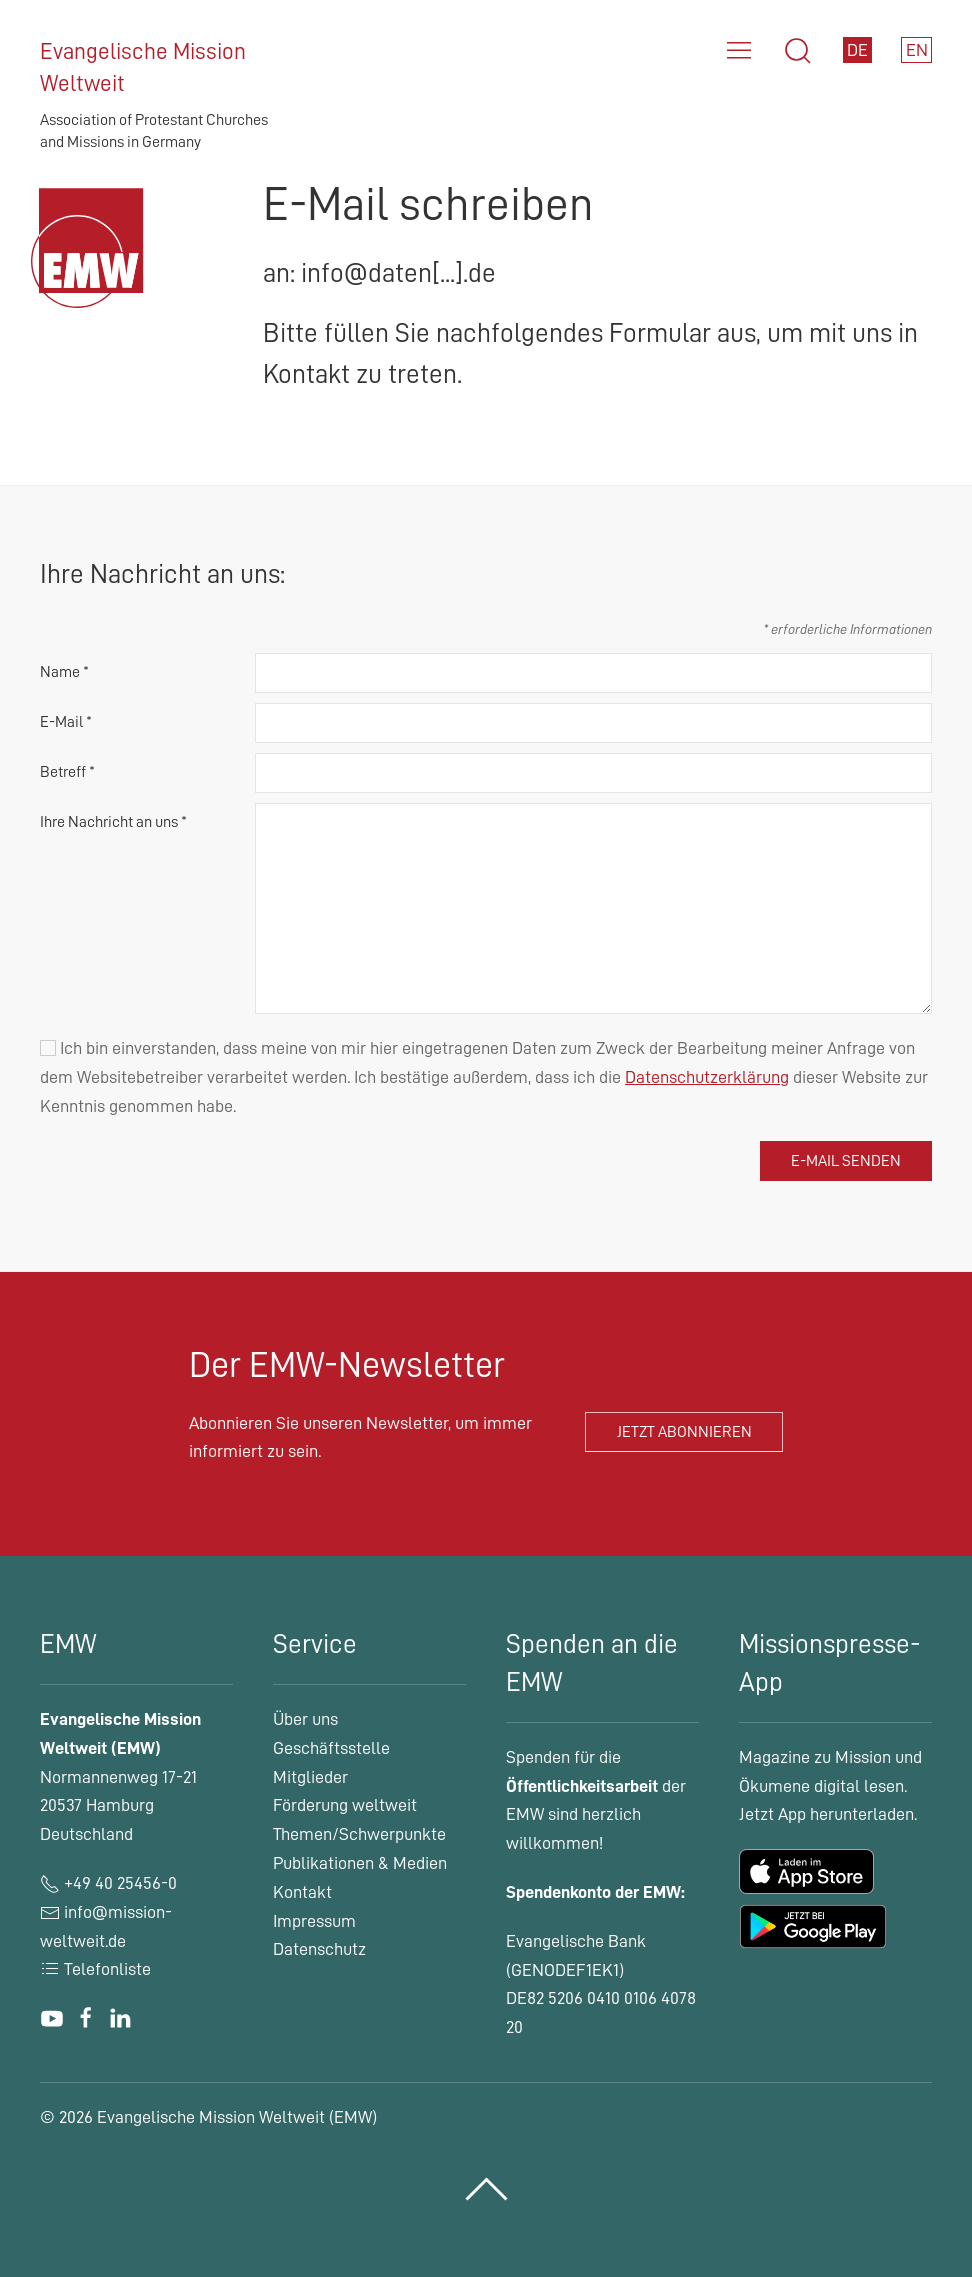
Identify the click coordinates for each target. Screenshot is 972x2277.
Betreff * (67, 772)
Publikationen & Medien (360, 1863)
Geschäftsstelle (331, 1748)
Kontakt (302, 1892)
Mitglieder (310, 1777)
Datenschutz (319, 1949)
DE (857, 50)
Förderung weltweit (345, 1805)
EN (917, 50)
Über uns (305, 1719)
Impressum (314, 1921)
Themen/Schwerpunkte (359, 1834)
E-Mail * (66, 722)
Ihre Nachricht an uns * (113, 822)
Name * (64, 672)
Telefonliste (95, 1969)
